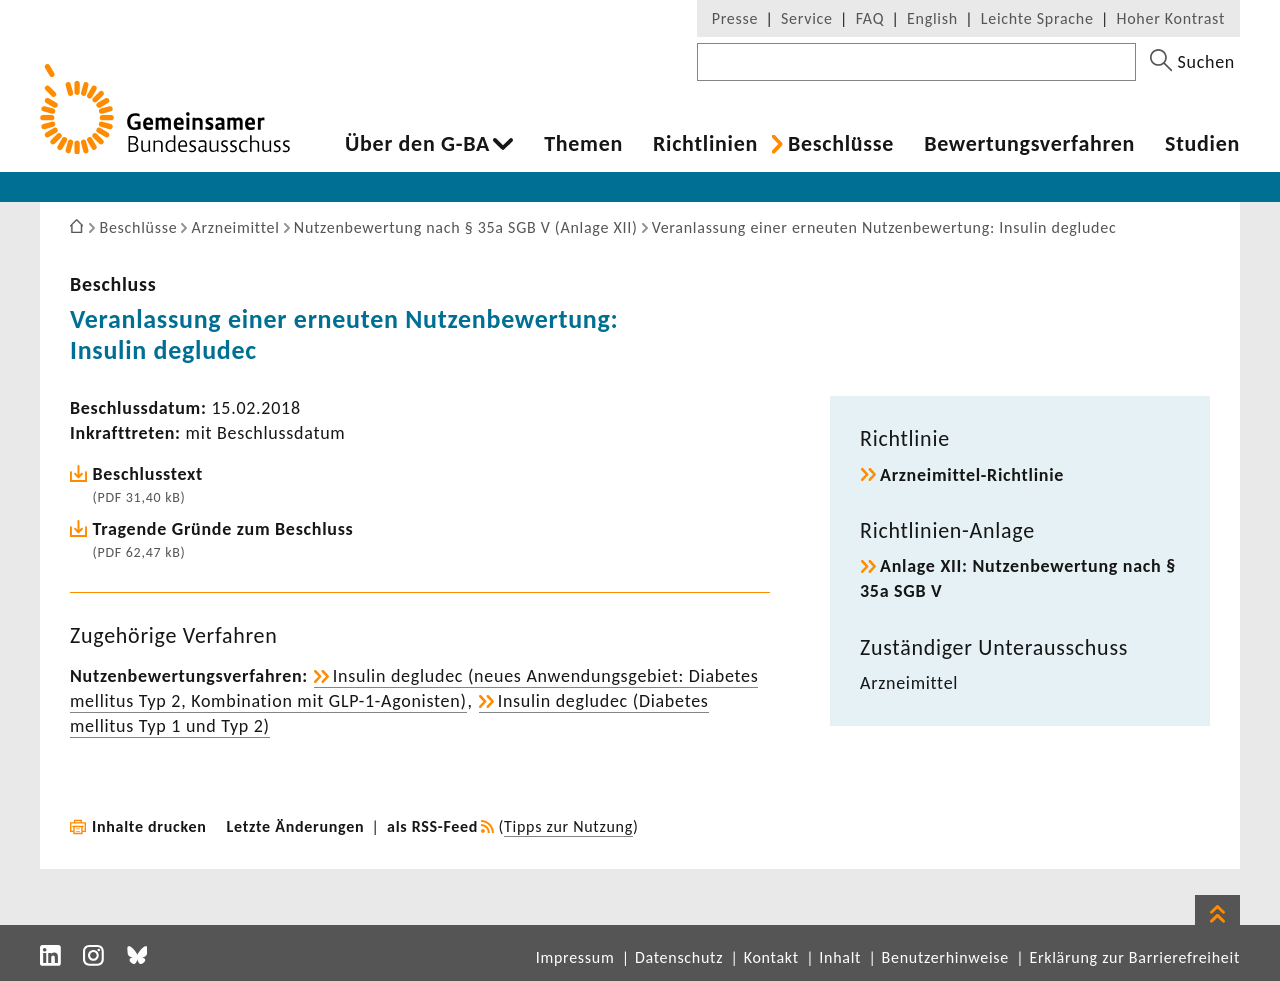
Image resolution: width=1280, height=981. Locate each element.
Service (807, 18)
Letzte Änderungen (296, 826)
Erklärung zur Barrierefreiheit (1134, 957)
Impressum (575, 957)
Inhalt (840, 957)
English (932, 18)
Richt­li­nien (705, 144)
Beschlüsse (841, 144)
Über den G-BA (417, 144)
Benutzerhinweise (945, 957)
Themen (583, 144)
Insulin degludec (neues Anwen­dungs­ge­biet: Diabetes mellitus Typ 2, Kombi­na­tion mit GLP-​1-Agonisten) (414, 688)
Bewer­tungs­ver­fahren (1029, 144)
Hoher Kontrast (1171, 18)
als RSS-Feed (432, 826)
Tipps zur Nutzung (568, 826)
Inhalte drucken (149, 826)
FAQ (870, 18)
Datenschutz (679, 957)
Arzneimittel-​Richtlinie (972, 475)
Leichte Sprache (1037, 18)
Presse (735, 18)
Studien (1202, 144)
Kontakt (771, 957)
